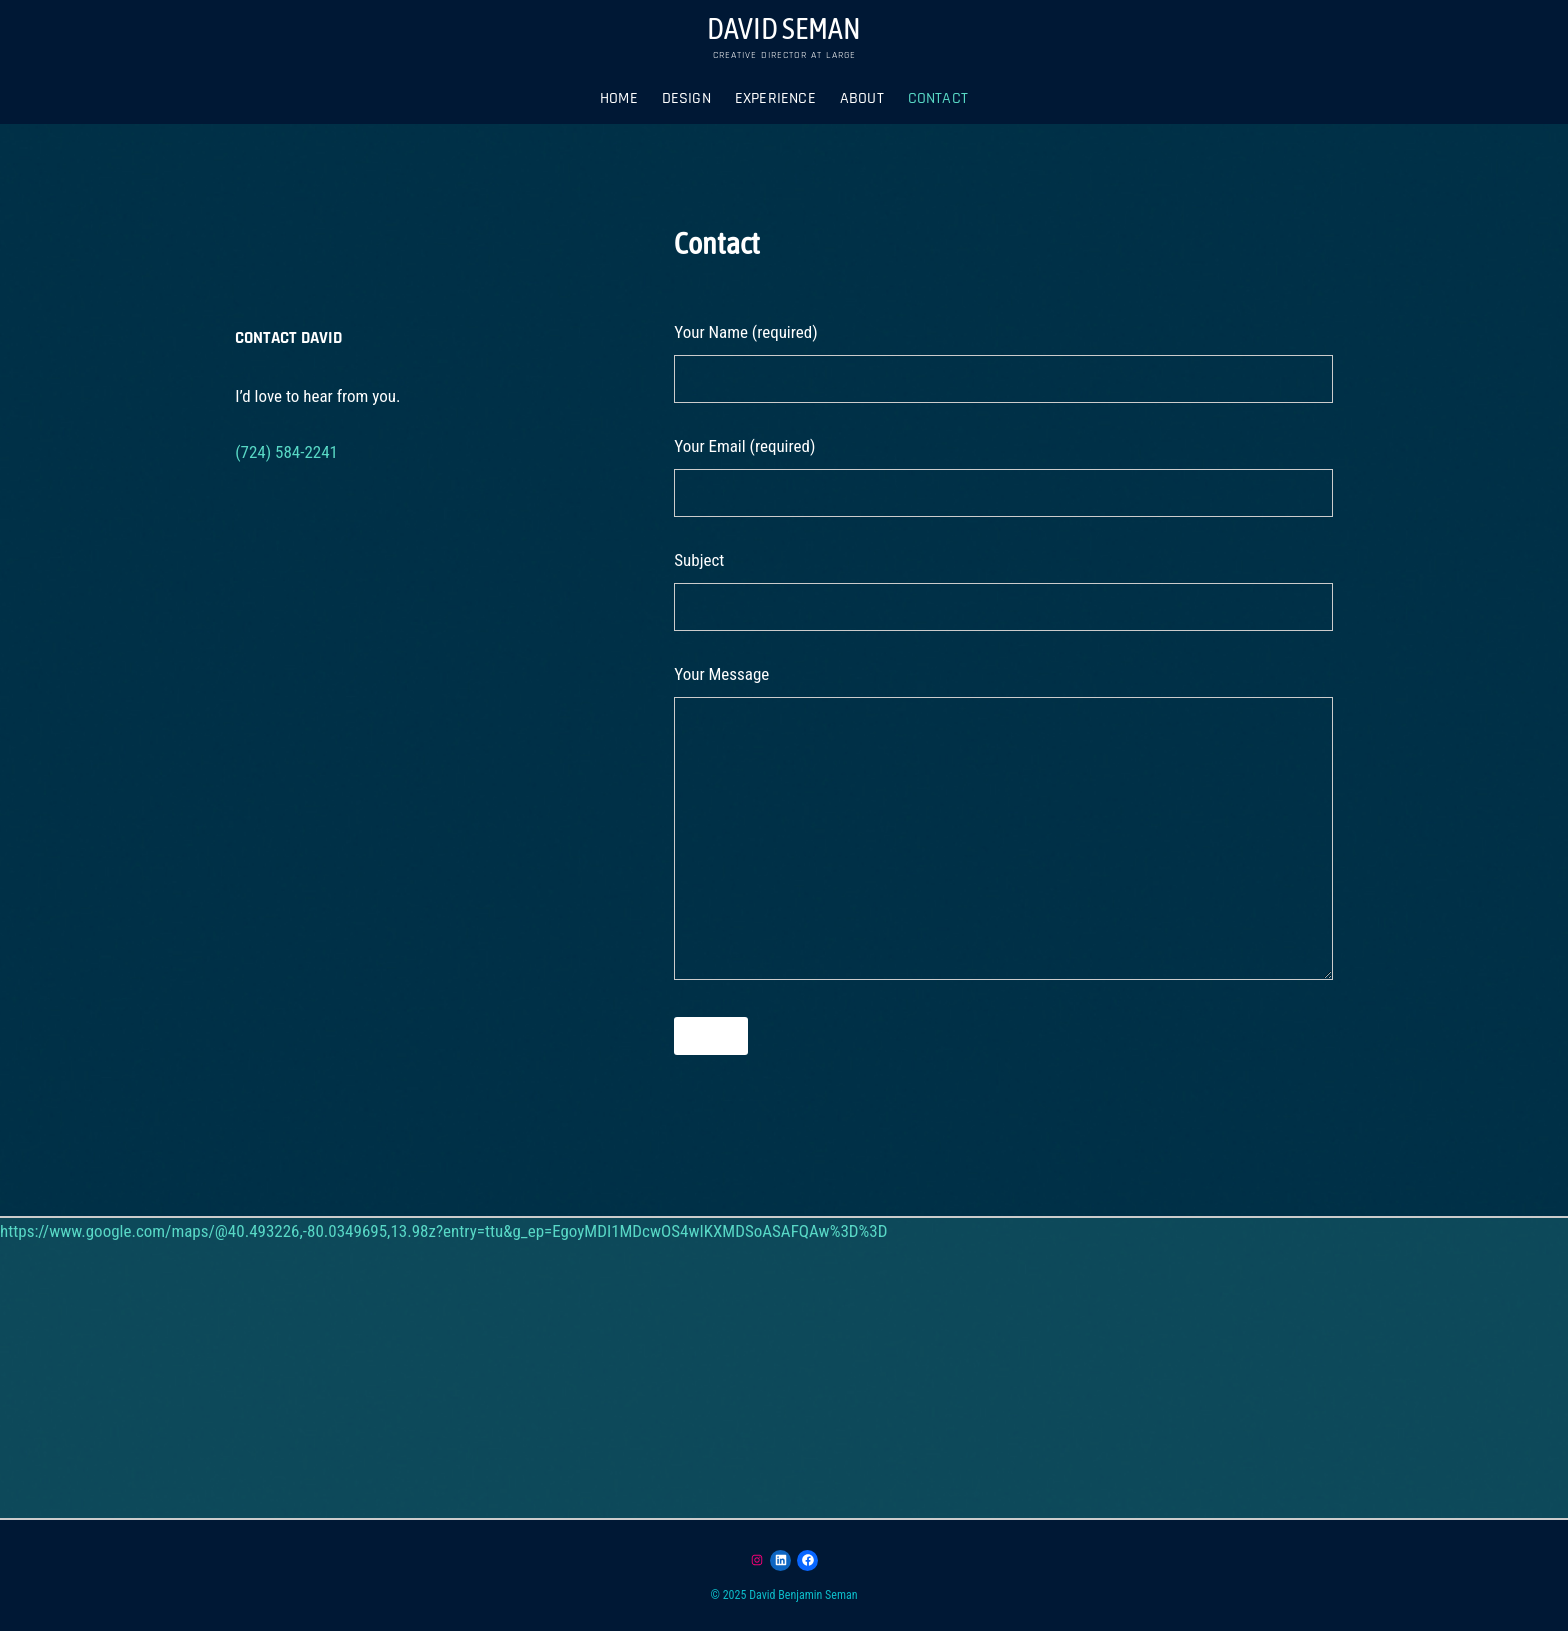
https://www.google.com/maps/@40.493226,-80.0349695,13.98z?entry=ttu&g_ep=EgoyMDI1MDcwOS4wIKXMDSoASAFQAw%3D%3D (443, 1231)
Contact (938, 98)
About (862, 98)
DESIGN (686, 98)
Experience (775, 98)
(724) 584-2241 (286, 452)
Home (619, 98)
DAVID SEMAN (784, 28)
